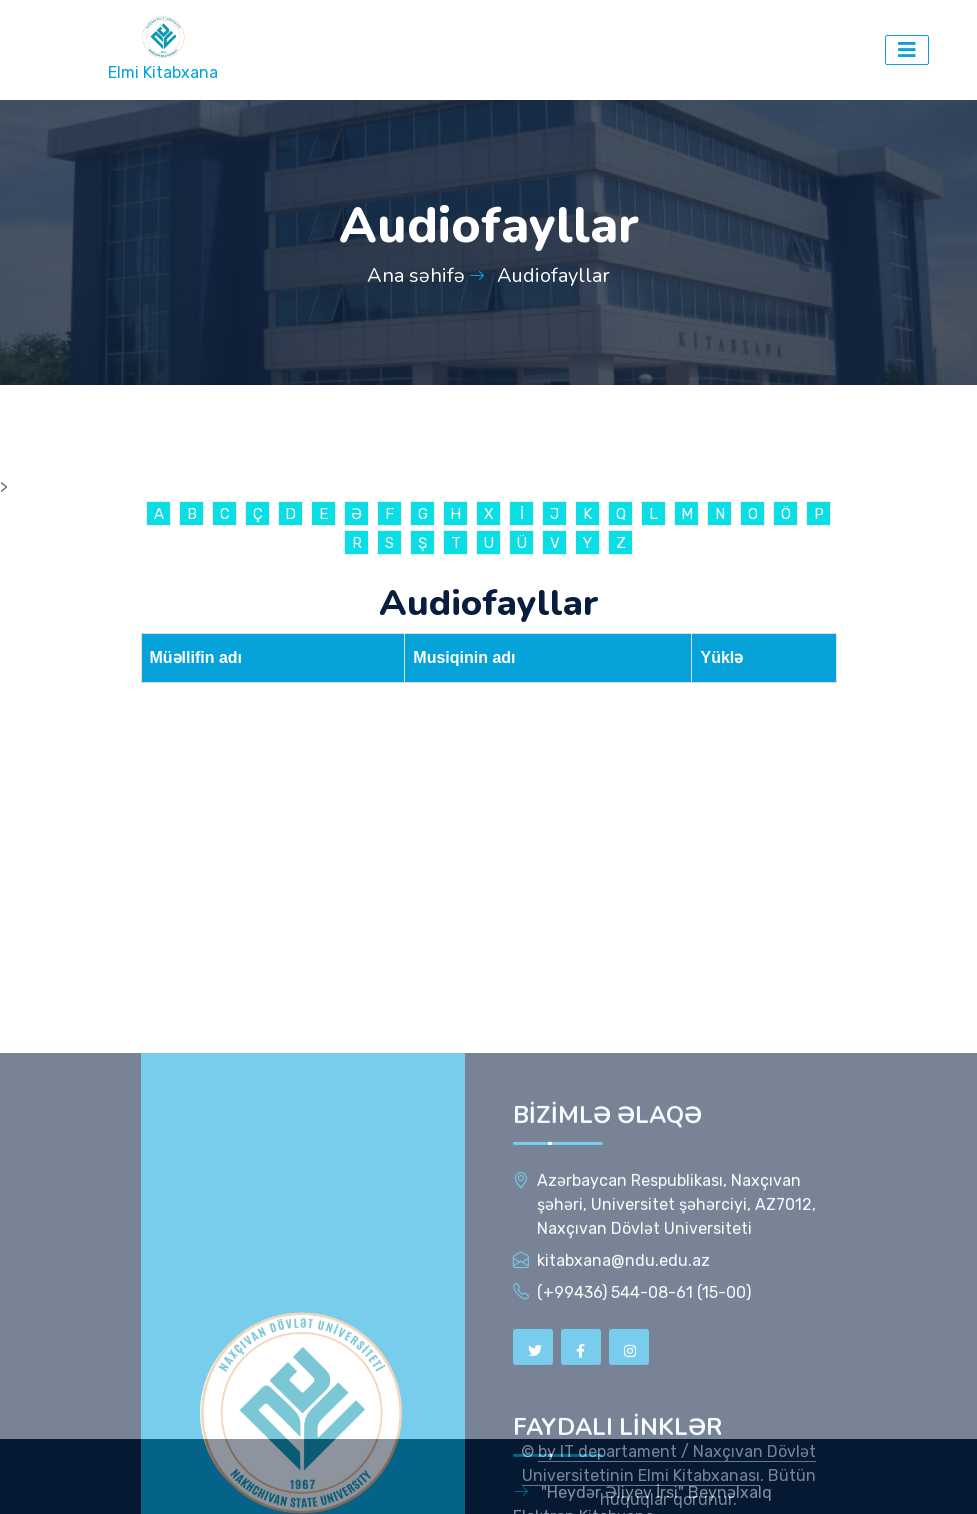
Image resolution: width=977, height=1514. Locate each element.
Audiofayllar (553, 275)
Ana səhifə (416, 275)
